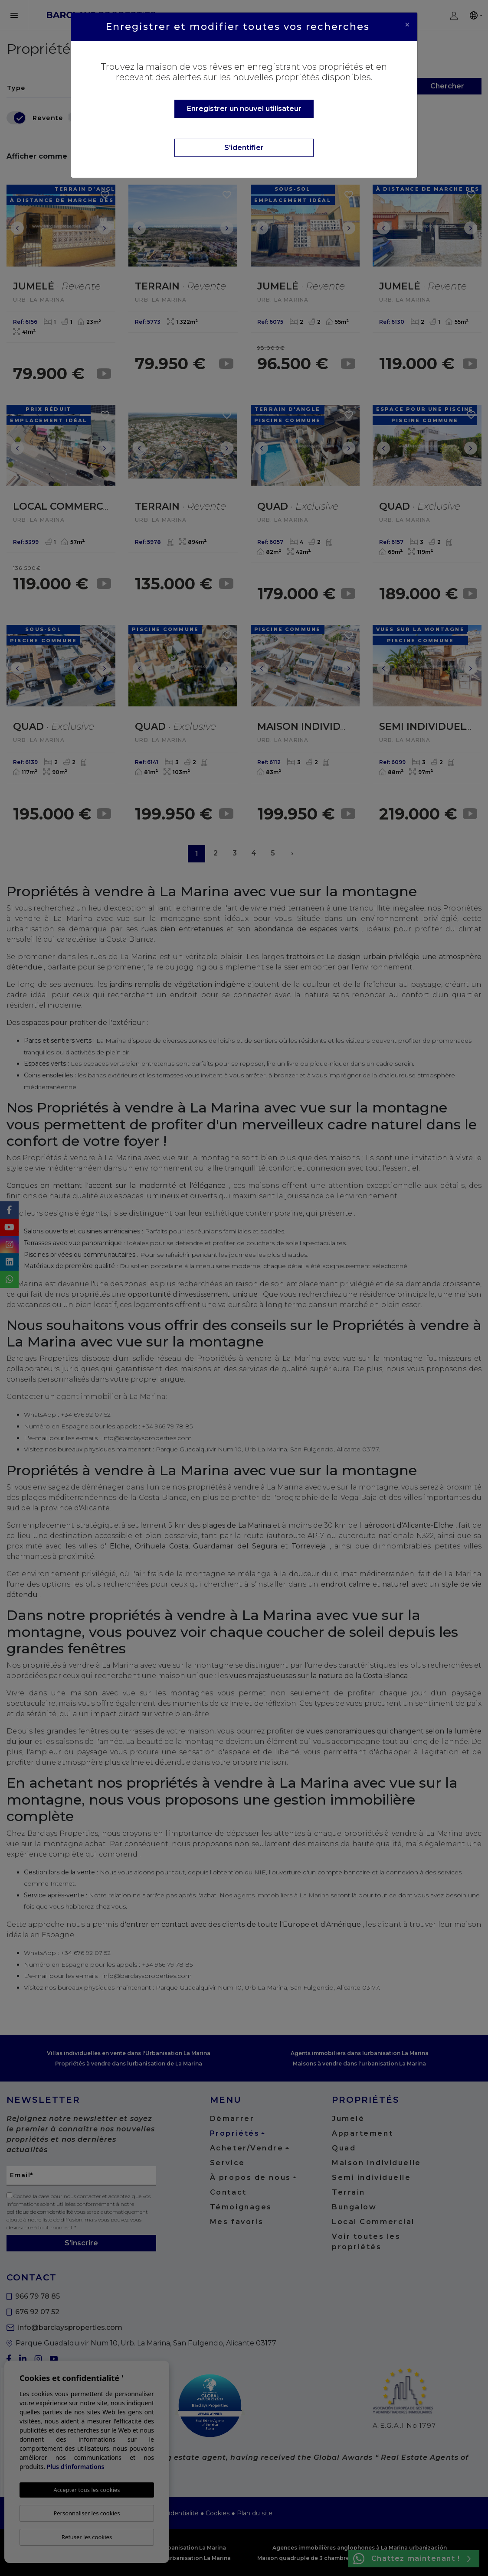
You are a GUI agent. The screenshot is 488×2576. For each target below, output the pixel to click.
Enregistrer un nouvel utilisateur (244, 108)
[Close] (407, 25)
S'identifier (244, 147)
